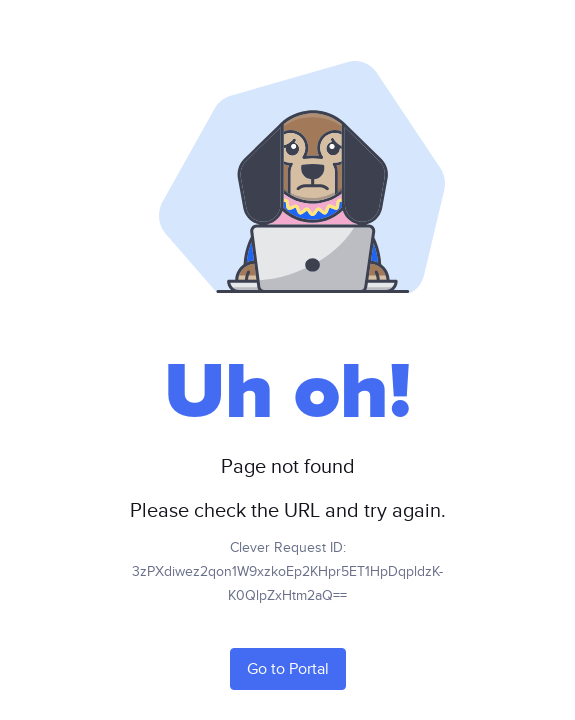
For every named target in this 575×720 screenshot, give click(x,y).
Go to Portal (288, 669)
